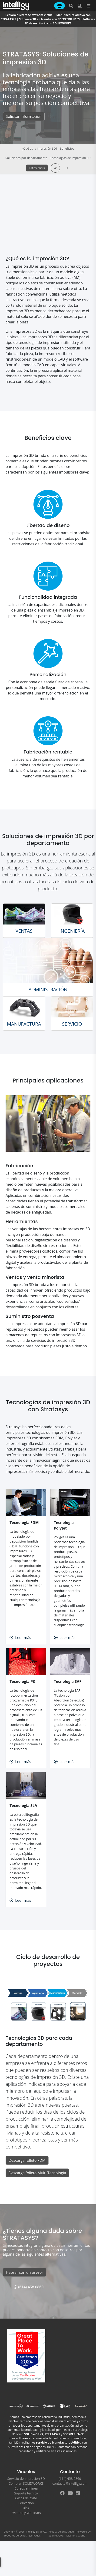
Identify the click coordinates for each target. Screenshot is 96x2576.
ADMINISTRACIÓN (48, 989)
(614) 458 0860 (28, 2287)
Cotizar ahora (37, 168)
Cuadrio (80, 2535)
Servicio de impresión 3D (26, 2478)
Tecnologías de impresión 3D (70, 158)
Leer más (20, 1637)
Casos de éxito (26, 2498)
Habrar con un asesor (24, 2272)
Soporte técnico (26, 2493)
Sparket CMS (56, 2535)
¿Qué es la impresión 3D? (39, 148)
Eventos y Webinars (26, 2512)
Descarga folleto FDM (27, 2160)
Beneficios (67, 148)
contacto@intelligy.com (69, 2483)
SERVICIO (72, 1024)
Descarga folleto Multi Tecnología (37, 2172)
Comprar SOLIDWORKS (26, 2483)
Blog (26, 2508)
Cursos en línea (26, 2488)
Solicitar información (24, 116)
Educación (26, 2503)
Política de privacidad (61, 2531)
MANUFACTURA (24, 1024)
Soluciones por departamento (26, 158)
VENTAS (24, 931)
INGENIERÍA (72, 931)
